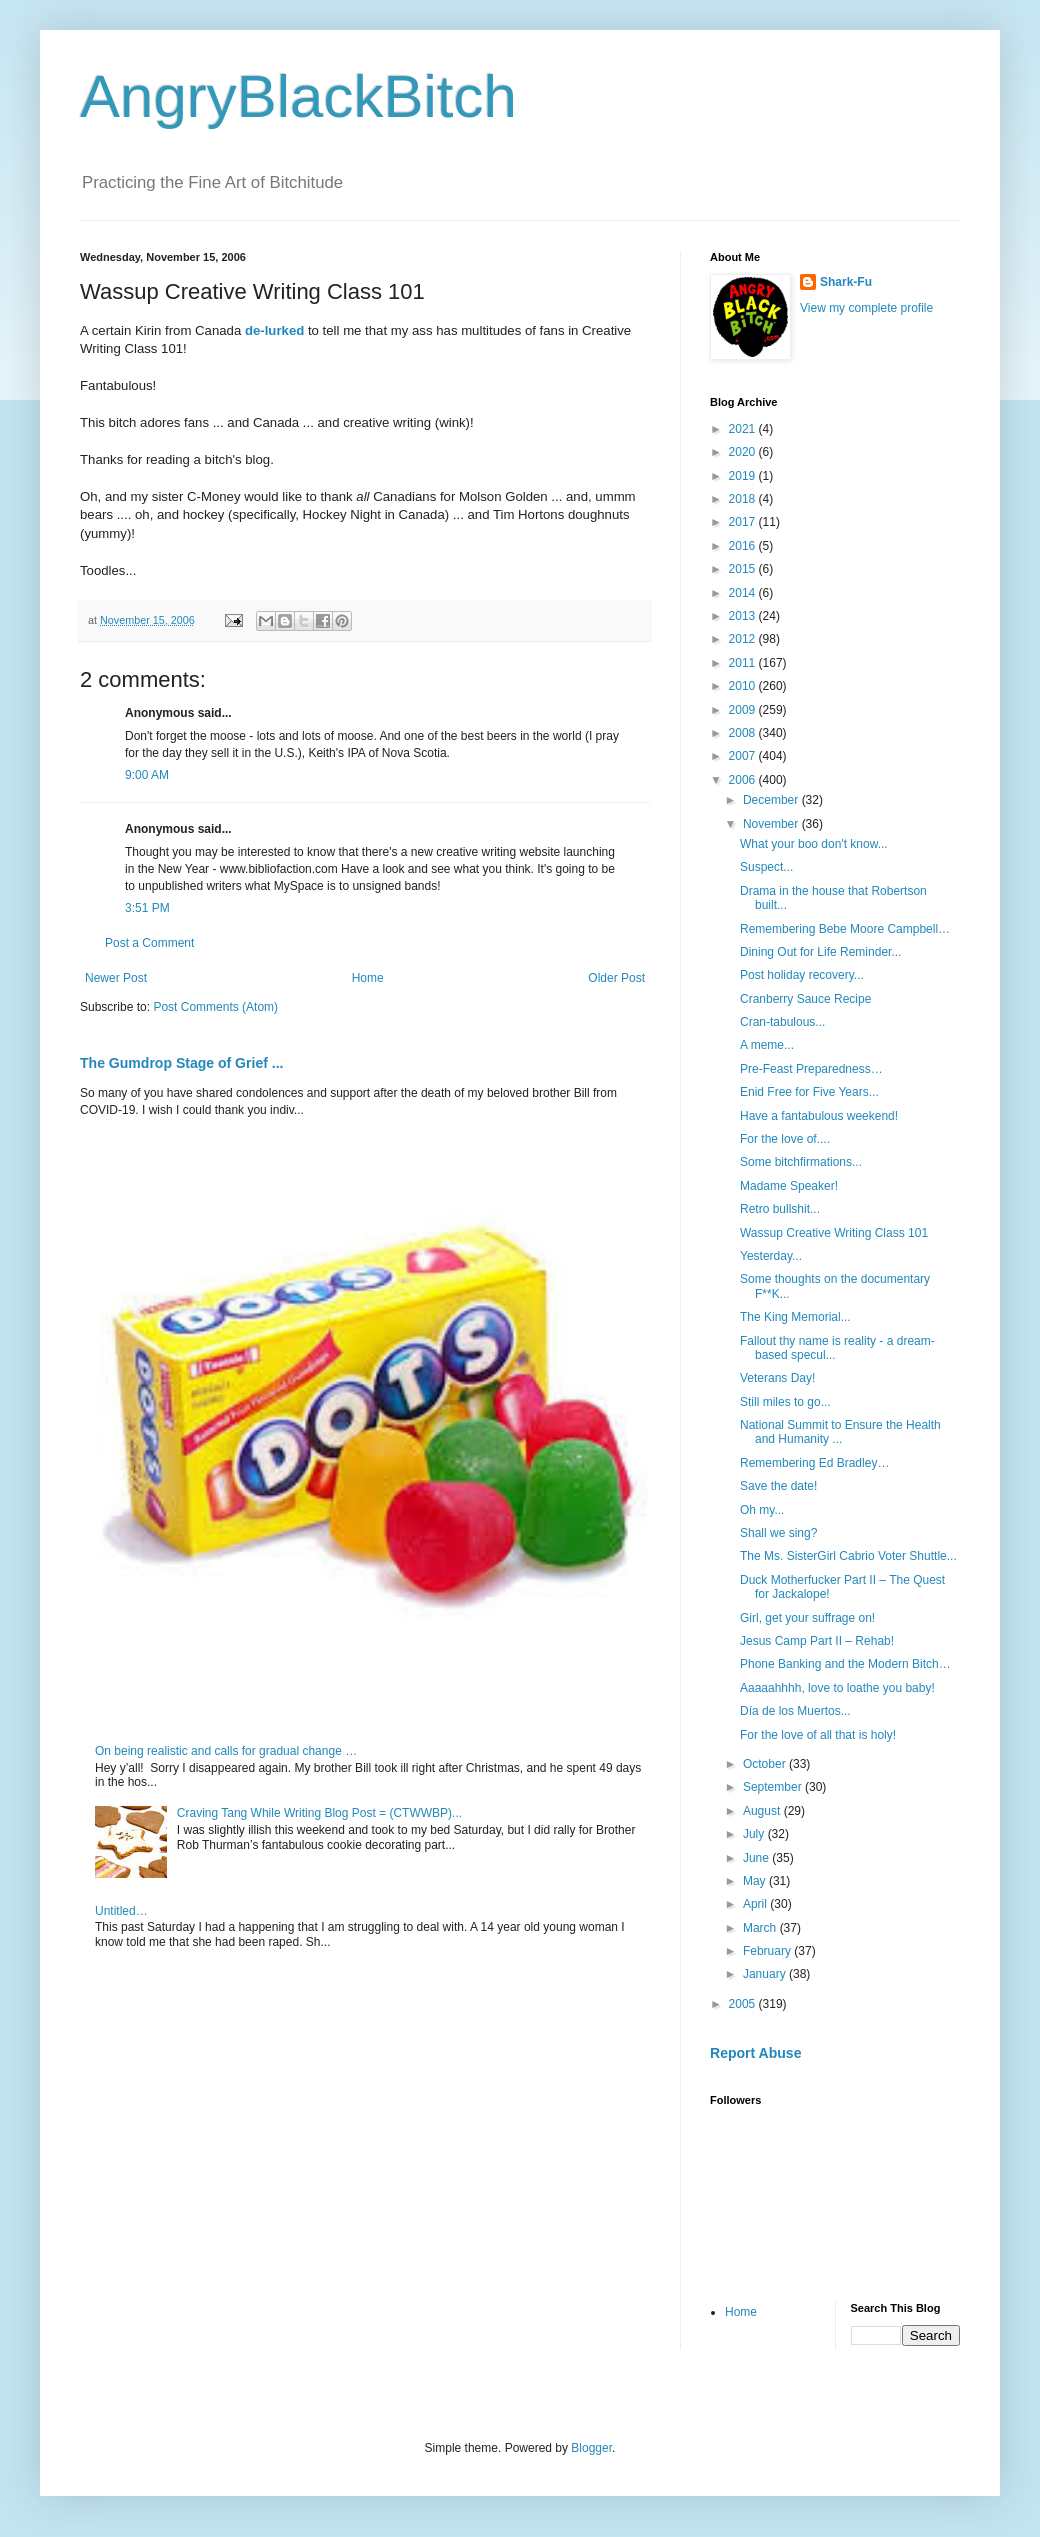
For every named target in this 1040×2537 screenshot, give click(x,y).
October (766, 1764)
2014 (744, 593)
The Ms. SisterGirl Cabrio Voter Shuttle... (848, 1556)
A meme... (767, 1045)
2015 (744, 569)
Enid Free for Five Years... (809, 1092)
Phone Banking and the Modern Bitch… (845, 1664)
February (768, 1951)
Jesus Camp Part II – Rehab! (817, 1641)
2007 (744, 756)
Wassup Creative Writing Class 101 (834, 1233)
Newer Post (116, 978)
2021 (744, 429)
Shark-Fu (846, 282)
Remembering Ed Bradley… (814, 1463)
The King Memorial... (795, 1317)
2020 (744, 452)
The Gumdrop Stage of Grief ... (181, 1063)
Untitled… (121, 1911)
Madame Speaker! (789, 1186)
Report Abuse (755, 2053)
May (756, 1881)
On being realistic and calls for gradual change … (226, 1751)
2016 (744, 546)
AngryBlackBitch (298, 96)
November (772, 824)
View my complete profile (866, 308)
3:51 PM (147, 908)
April (756, 1904)
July (755, 1834)
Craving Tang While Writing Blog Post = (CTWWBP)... (319, 1813)
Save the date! (778, 1486)
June (757, 1858)
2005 (744, 2004)
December (772, 800)
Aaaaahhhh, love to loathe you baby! (837, 1688)
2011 (744, 663)
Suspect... (766, 867)
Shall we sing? (778, 1533)
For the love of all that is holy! (818, 1735)
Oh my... (762, 1510)
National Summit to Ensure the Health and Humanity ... (840, 1432)
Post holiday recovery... (802, 975)
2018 (744, 499)
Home (368, 978)
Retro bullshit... (780, 1209)
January (766, 1974)
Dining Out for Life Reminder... (820, 952)
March (761, 1928)
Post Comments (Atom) (215, 1007)
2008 (744, 733)
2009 (744, 710)
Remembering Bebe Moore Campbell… (845, 929)
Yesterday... (771, 1256)
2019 (744, 476)
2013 (744, 616)
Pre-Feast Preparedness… (811, 1069)
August (763, 1811)
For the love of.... (785, 1139)
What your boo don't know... (814, 844)
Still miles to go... (785, 1402)
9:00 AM (147, 775)
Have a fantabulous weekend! (819, 1116)
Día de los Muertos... (795, 1711)
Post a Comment (149, 943)
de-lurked (274, 330)
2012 (744, 639)
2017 (744, 522)
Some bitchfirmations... (801, 1162)
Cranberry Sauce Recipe (805, 999)
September (774, 1787)
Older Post (616, 978)
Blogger (591, 2448)
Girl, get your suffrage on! (807, 1618)
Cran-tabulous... (782, 1022)
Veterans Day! (777, 1378)
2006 (744, 780)
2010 (744, 686)
